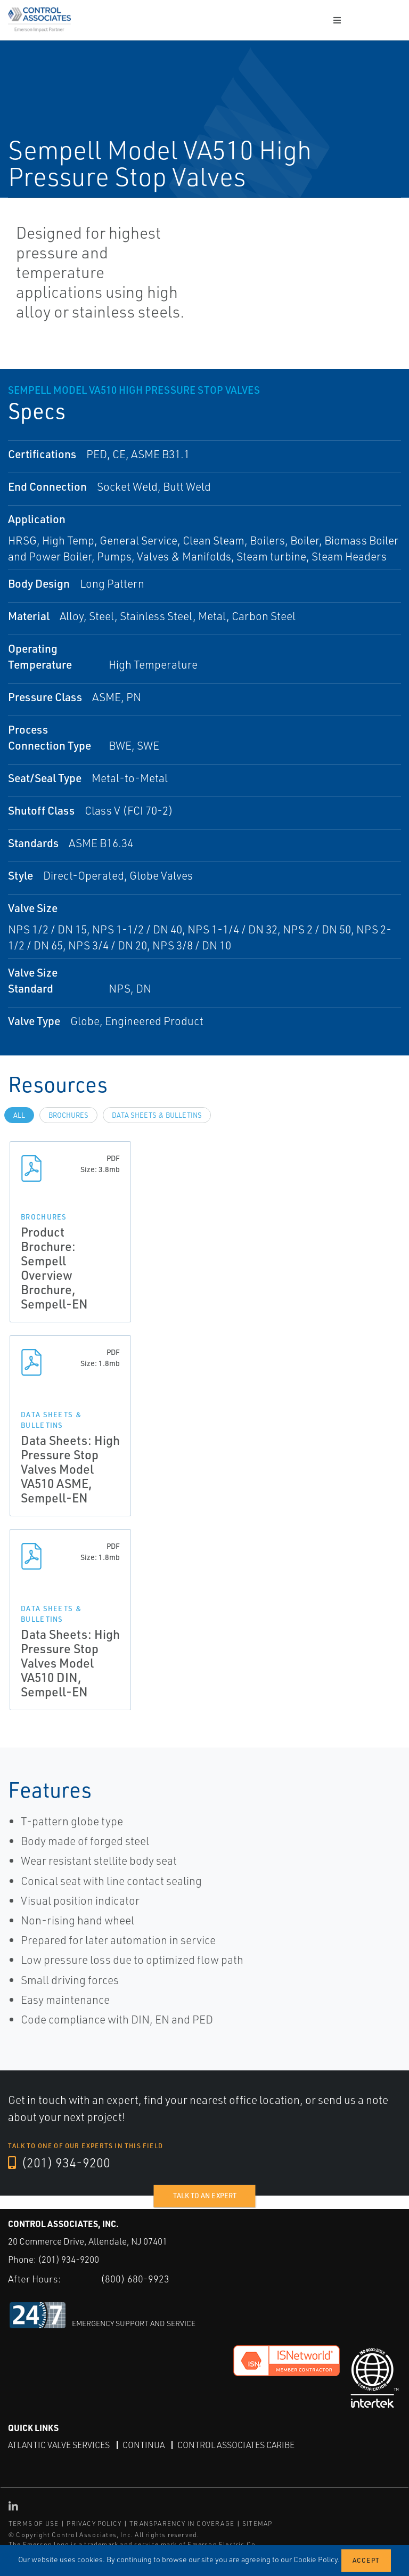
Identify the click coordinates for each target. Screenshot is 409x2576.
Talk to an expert (204, 2195)
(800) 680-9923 (135, 2279)
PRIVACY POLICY (94, 2524)
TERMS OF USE (34, 2524)
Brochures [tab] (68, 1115)
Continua (143, 2445)
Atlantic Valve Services (59, 2445)
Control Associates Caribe (236, 2445)
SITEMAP (257, 2524)
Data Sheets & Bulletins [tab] (157, 1115)
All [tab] (19, 1115)
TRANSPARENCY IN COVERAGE (181, 2524)
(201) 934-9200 (59, 2163)
